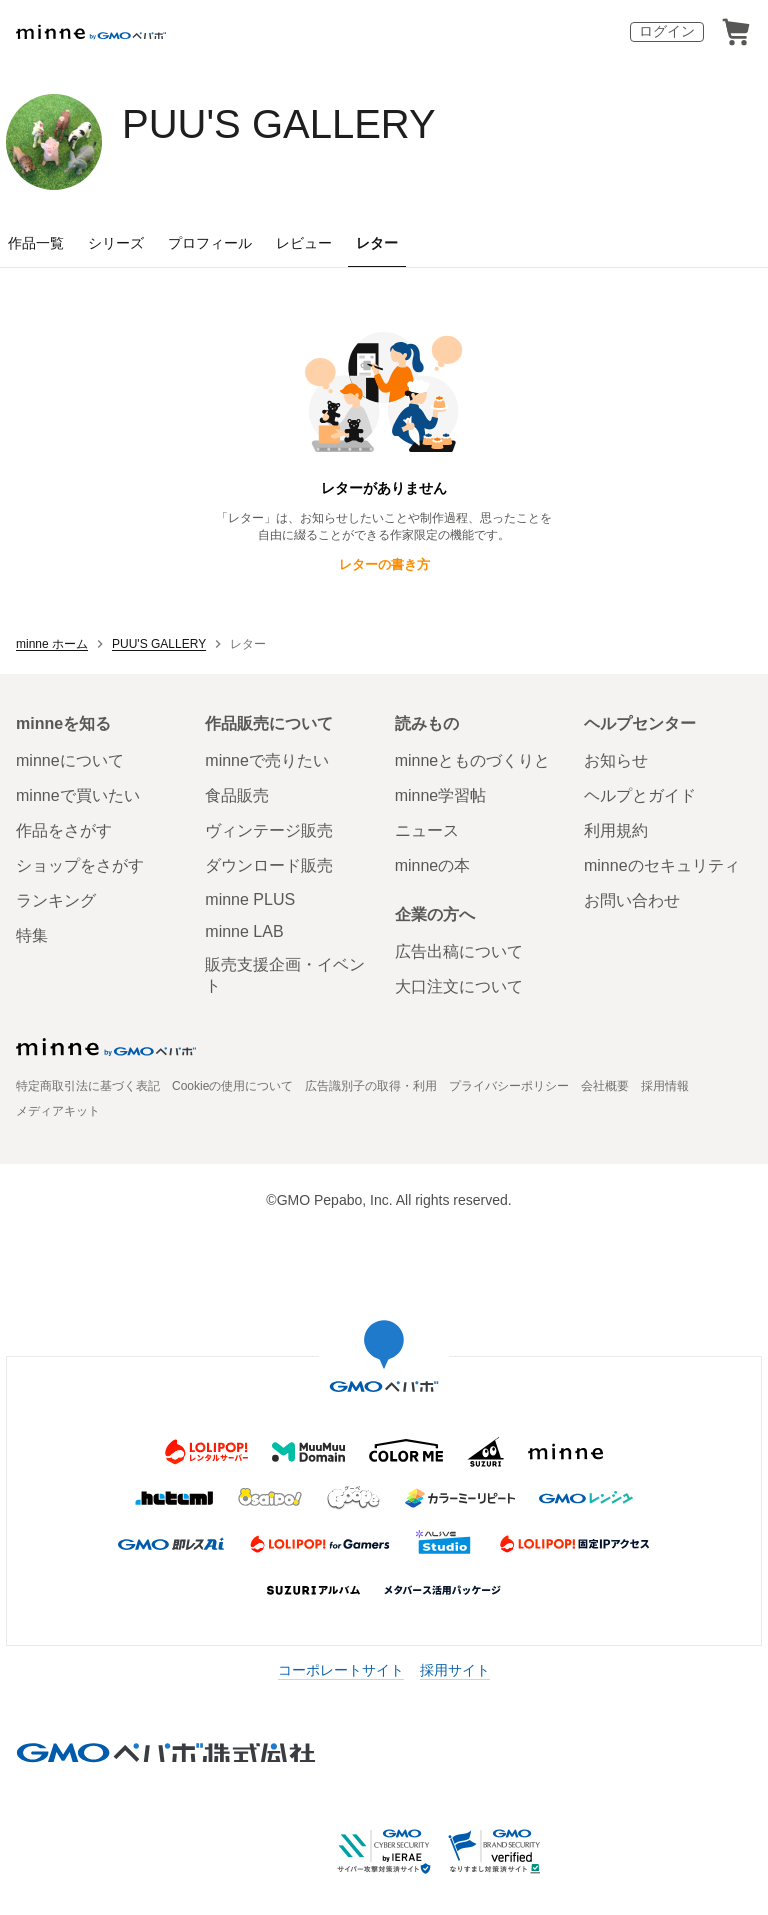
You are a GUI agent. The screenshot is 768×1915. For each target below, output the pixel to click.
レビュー (304, 243)
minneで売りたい (267, 760)
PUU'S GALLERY (279, 124)
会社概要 (605, 1086)
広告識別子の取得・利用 (371, 1086)
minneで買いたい (78, 795)
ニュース (427, 830)
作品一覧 (36, 243)
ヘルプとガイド (640, 795)
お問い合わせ (632, 900)
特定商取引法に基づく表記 (88, 1086)
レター (377, 243)
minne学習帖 (441, 795)
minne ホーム (52, 644)
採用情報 (665, 1086)
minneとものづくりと (473, 760)
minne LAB (244, 931)
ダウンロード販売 (269, 865)
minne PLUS (250, 899)
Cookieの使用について (232, 1086)
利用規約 (616, 830)
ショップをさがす (80, 865)
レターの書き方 (384, 564)
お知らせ (616, 760)
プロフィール (210, 243)
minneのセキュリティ (662, 865)
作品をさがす (64, 830)
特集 (32, 935)
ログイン (667, 31)
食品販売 (237, 795)
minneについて (70, 760)
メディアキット (58, 1111)
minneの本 (433, 865)
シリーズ (116, 243)
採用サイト (455, 1670)
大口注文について (459, 986)
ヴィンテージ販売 (269, 830)
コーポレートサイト (341, 1670)
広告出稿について (459, 951)
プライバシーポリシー (509, 1086)
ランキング (56, 900)
